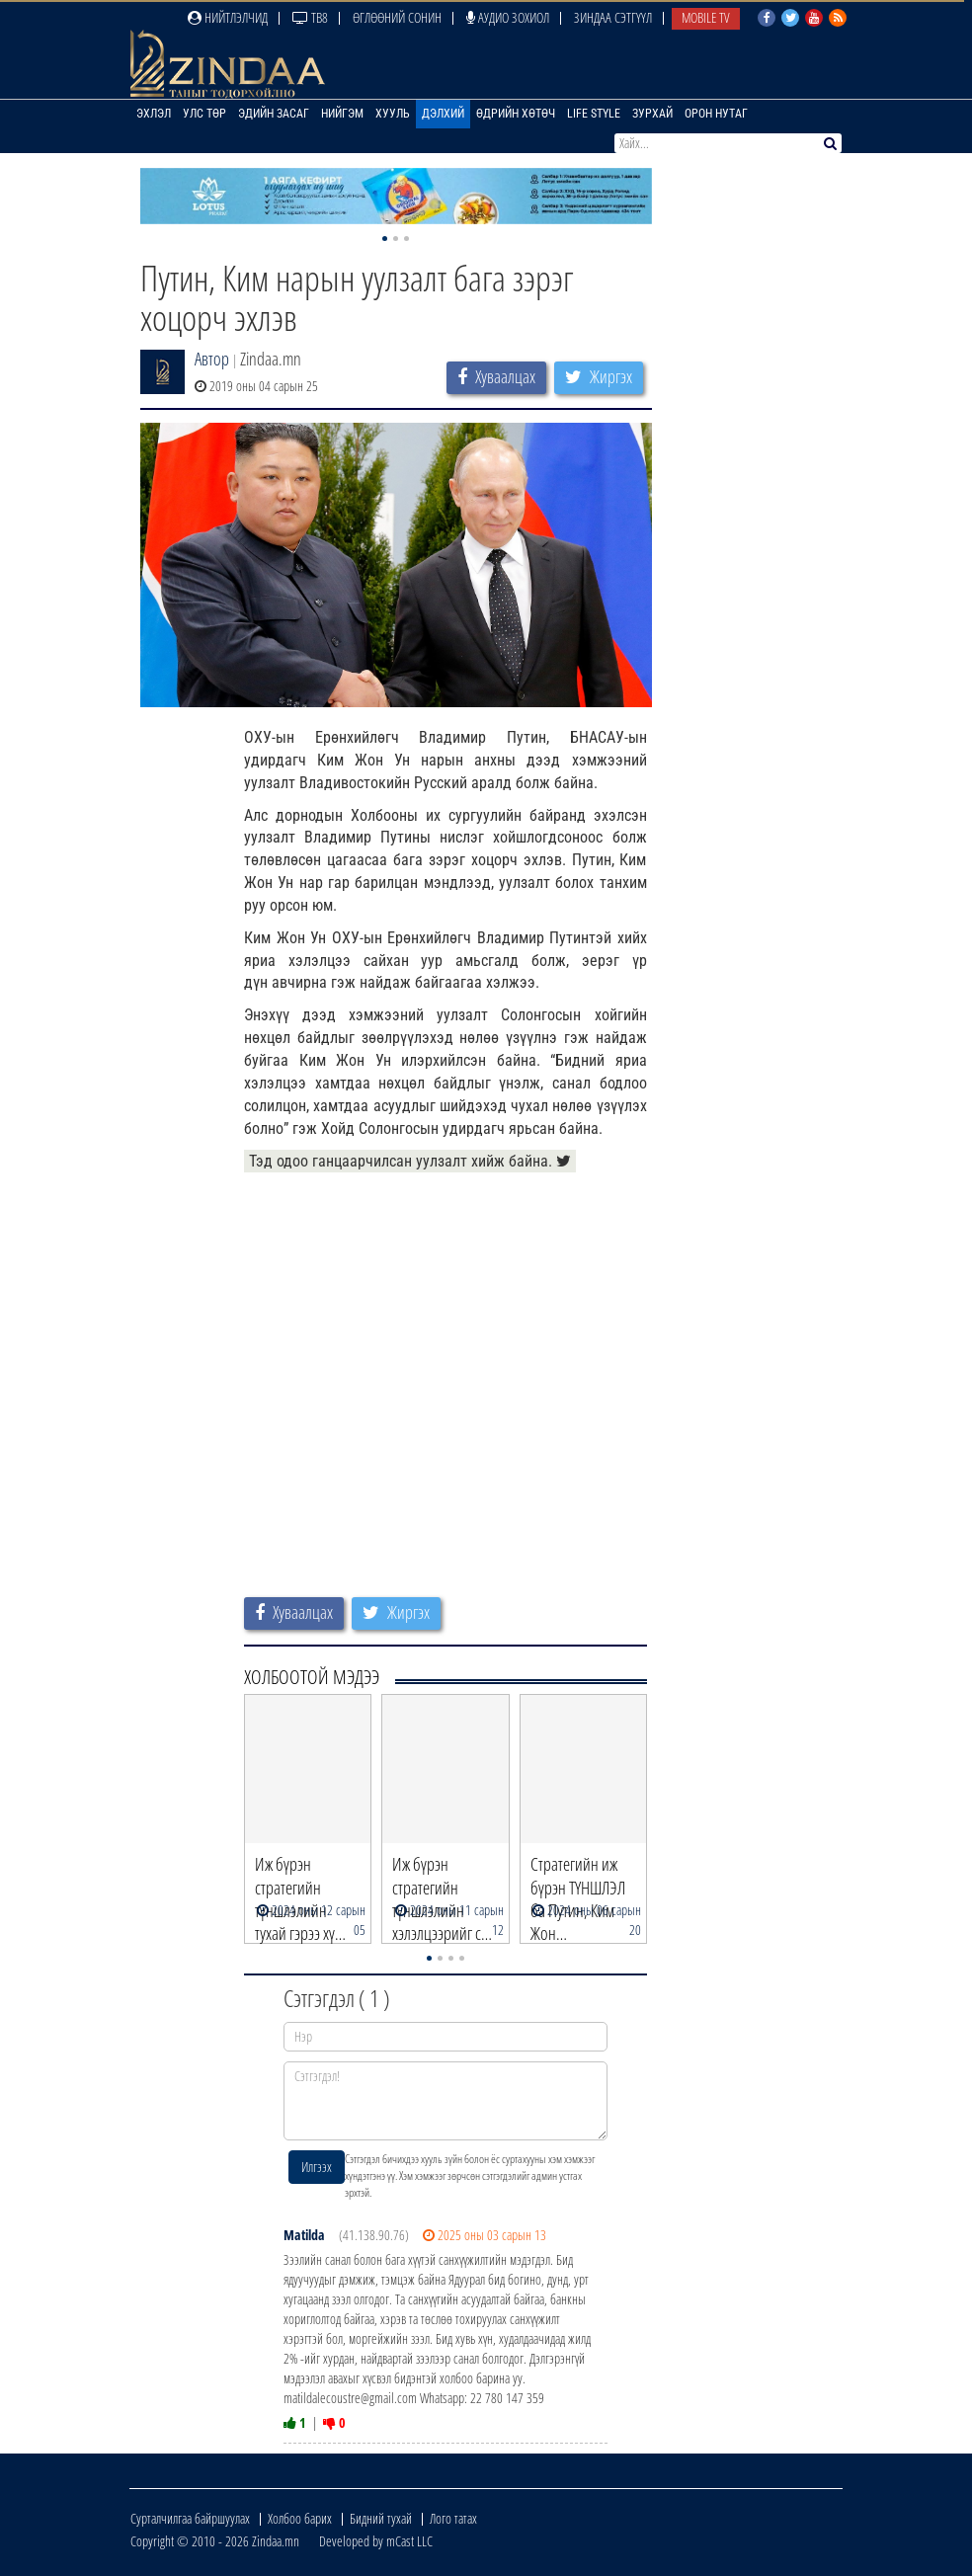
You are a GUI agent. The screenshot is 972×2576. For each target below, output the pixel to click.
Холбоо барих (300, 2518)
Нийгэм (342, 114)
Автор (212, 358)
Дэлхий (443, 114)
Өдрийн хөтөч (515, 114)
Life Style (593, 114)
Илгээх (316, 2166)
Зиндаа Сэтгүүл (613, 17)
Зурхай (652, 114)
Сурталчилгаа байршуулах (190, 2518)
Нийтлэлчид (228, 17)
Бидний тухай (381, 2518)
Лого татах (453, 2518)
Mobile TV (706, 17)
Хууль (392, 114)
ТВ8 (310, 17)
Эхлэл (153, 114)
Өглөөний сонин (397, 17)
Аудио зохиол (507, 17)
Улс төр (204, 114)
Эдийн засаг (273, 114)
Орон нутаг (716, 114)
